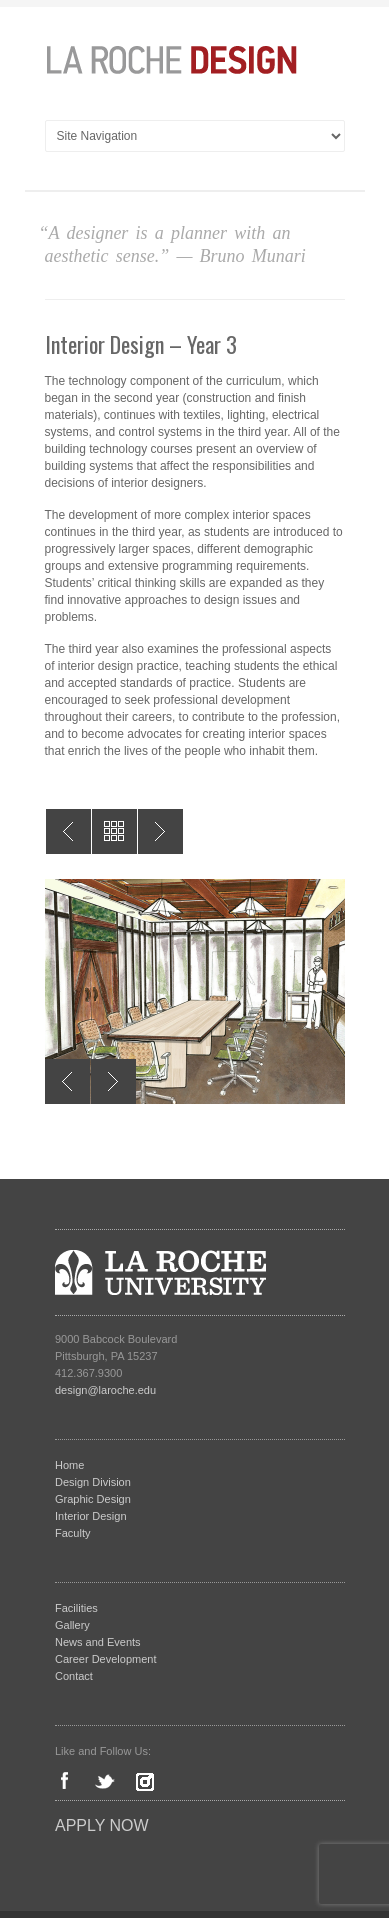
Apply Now (102, 1825)
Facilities (76, 1608)
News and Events (98, 1642)
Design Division (93, 1482)
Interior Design (91, 1516)
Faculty (72, 1533)
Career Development (106, 1659)
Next (113, 1081)
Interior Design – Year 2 (160, 831)
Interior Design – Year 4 (68, 831)
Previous (67, 1081)
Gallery (72, 1625)
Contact (74, 1676)
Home (69, 1465)
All (114, 831)
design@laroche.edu (105, 1390)
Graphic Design (93, 1499)
